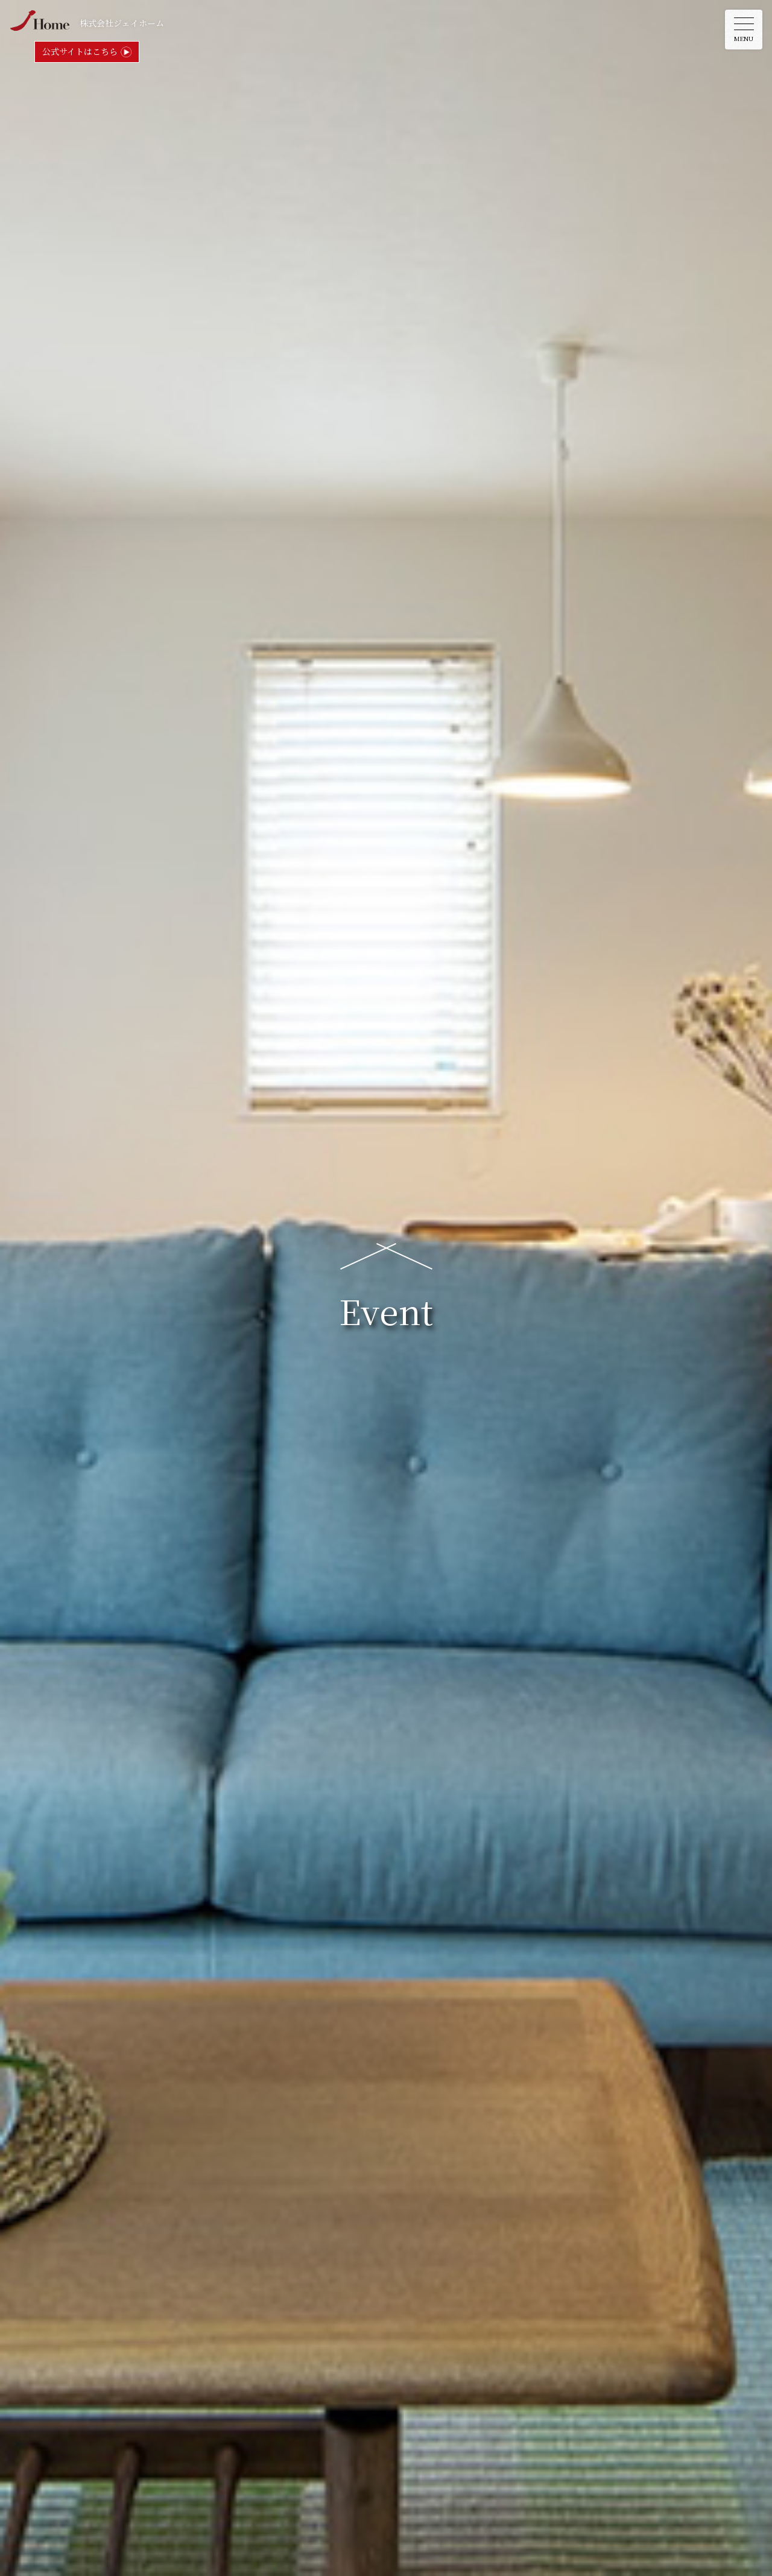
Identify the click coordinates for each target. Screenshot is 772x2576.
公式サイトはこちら (80, 51)
